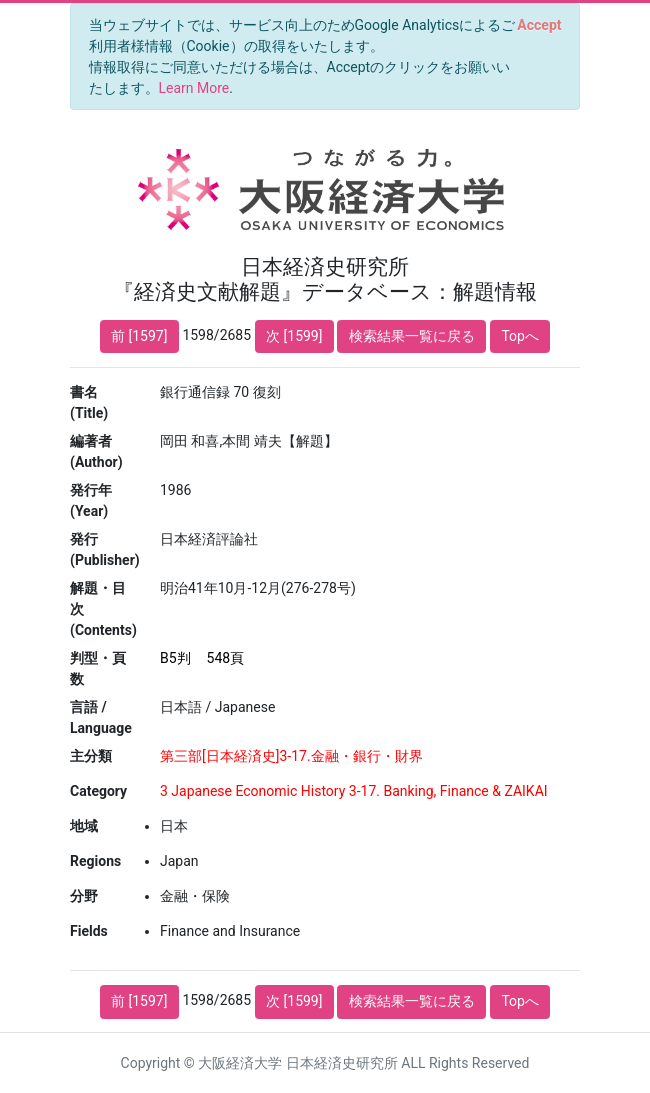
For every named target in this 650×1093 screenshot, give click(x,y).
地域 (84, 826)
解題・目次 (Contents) (103, 609)
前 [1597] (139, 336)
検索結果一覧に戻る (412, 336)
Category (98, 791)
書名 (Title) (89, 402)
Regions (95, 861)
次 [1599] (294, 336)
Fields (89, 931)
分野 (84, 896)
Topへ (520, 336)
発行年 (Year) (91, 500)
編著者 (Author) (96, 451)
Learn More (194, 88)
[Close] (539, 25)
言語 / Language (101, 717)
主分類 (91, 756)
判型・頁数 (98, 668)
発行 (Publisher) (105, 549)
